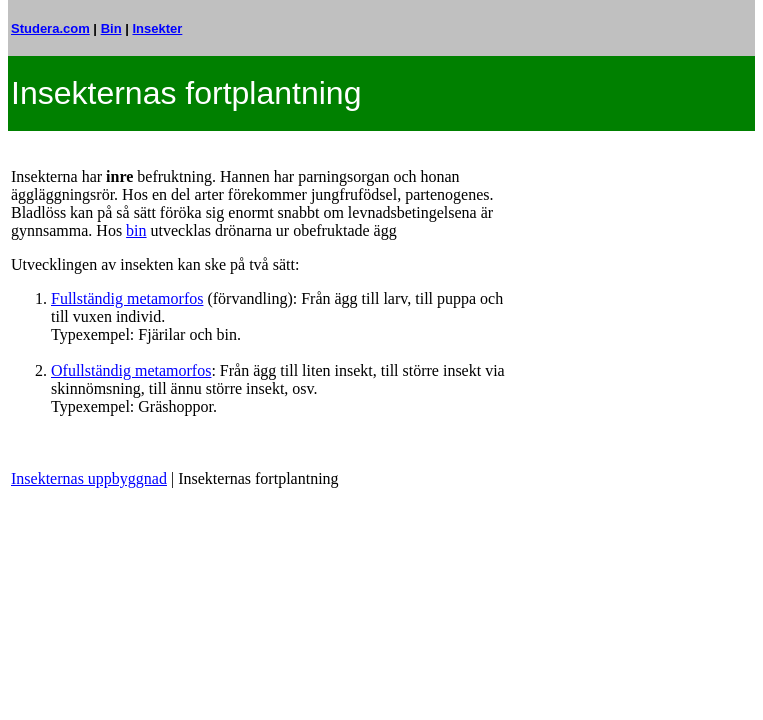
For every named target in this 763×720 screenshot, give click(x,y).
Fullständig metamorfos (127, 298)
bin (136, 230)
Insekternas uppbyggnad (89, 478)
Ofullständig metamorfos (131, 370)
